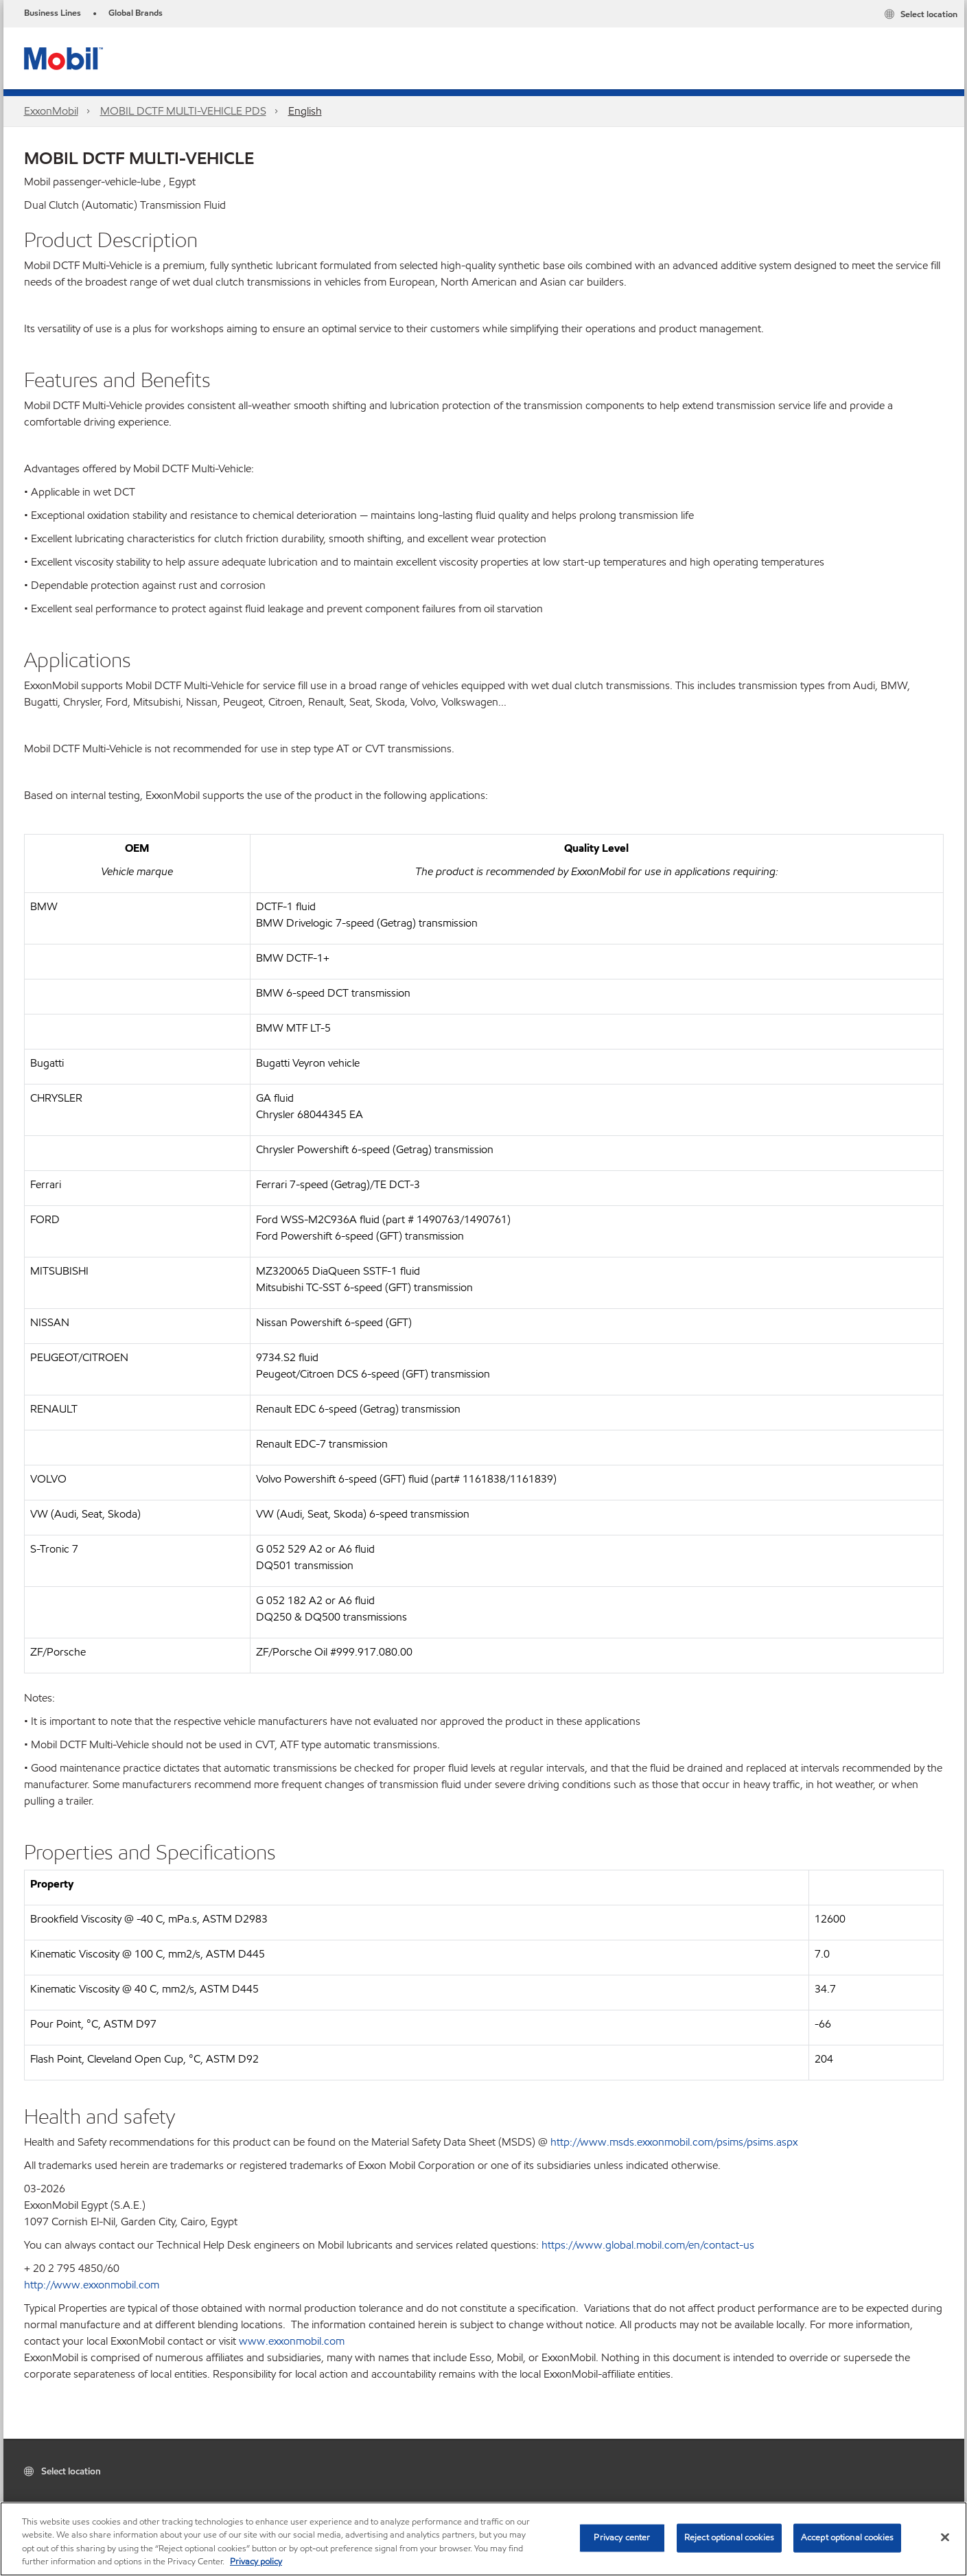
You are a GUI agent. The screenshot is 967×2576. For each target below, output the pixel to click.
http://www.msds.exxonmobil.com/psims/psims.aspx (673, 2142)
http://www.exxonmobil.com (91, 2284)
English (305, 111)
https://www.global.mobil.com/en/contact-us (647, 2245)
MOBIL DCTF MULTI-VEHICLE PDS (183, 111)
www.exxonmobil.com (292, 2341)
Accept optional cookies (847, 2537)
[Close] (945, 2537)
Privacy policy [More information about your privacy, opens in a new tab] (256, 2561)
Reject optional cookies (729, 2537)
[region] (483, 2539)
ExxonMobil (51, 111)
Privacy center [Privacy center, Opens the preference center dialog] (622, 2537)
